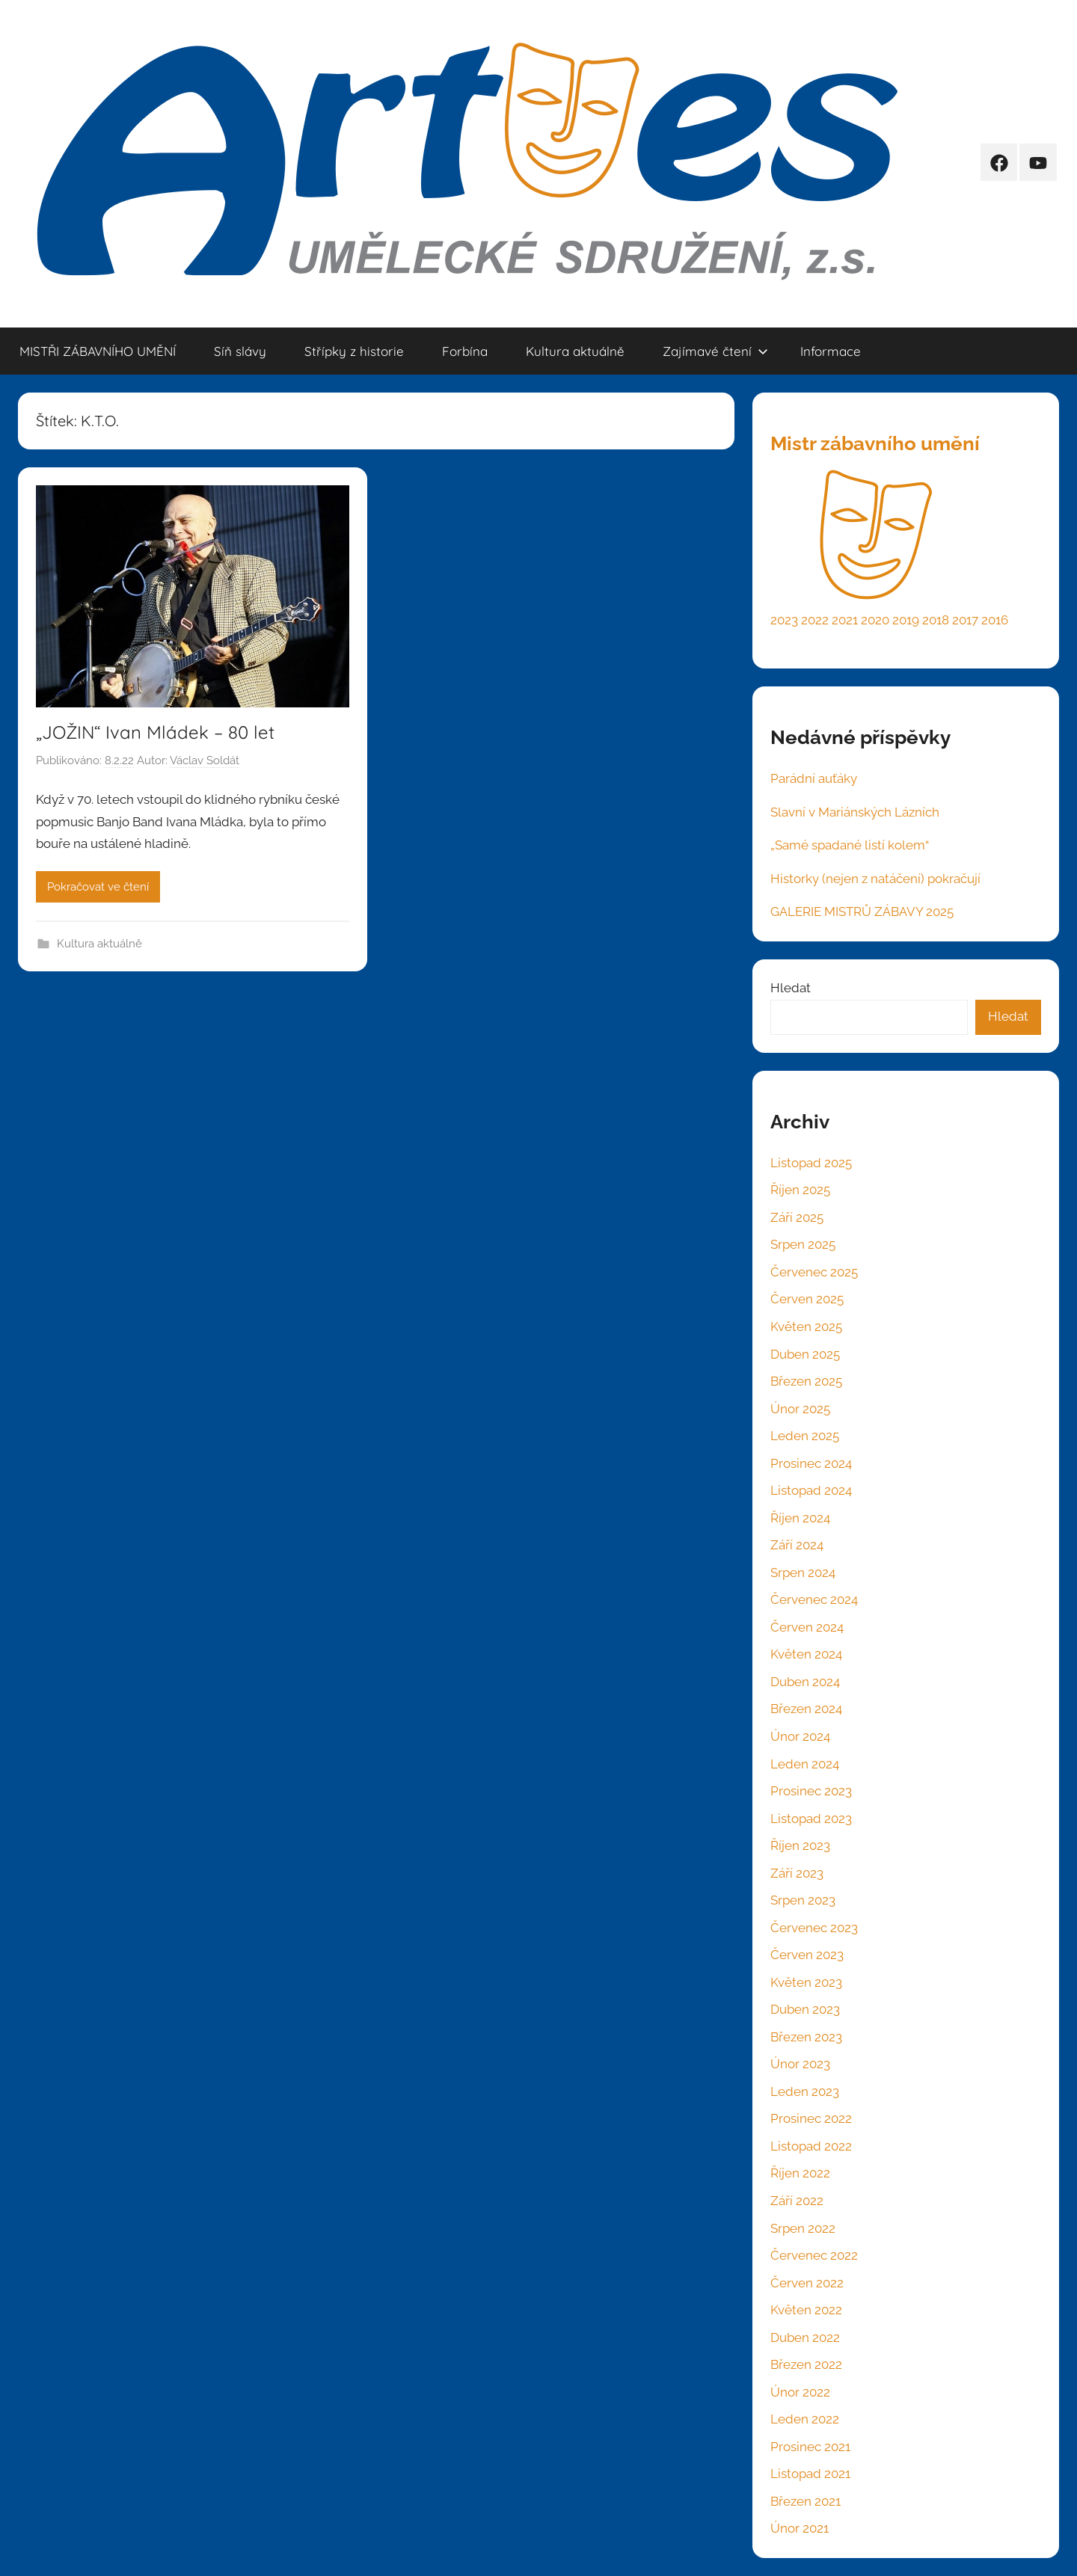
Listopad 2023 (811, 1818)
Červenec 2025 (814, 1271)
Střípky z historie (354, 351)
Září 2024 (796, 1544)
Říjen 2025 (800, 1189)
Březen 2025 (806, 1381)
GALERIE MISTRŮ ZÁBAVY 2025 (862, 911)
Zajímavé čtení (715, 351)
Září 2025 (796, 1217)
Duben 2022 (805, 2337)
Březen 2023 (806, 2036)
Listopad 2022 (811, 2146)
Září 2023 (796, 1873)
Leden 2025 (804, 1435)
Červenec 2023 (814, 1927)
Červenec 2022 (814, 2255)
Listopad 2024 (811, 1490)
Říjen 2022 (800, 2172)
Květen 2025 (806, 1326)
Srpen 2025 (802, 1244)
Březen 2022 (806, 2364)
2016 (994, 619)
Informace (830, 351)
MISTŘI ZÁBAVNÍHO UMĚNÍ (97, 351)
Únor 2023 (800, 2063)
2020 (875, 619)
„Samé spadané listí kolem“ (849, 844)
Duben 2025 (805, 1354)
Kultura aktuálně (575, 351)
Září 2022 (796, 2200)
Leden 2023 (804, 2091)
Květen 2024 (806, 1654)
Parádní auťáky (813, 778)
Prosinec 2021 (810, 2446)
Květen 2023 (806, 1982)
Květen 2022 (806, 2309)
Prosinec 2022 (811, 2118)
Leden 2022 (804, 2418)
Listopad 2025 (811, 1162)
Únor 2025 (800, 1408)
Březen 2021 (805, 2501)
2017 (965, 619)
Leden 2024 (804, 1763)
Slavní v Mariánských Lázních (854, 812)
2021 (845, 619)
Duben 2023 (805, 2009)
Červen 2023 (807, 1954)
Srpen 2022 (802, 2228)
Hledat (790, 987)
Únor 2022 (800, 2392)
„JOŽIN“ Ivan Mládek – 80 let (155, 732)
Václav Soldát (204, 760)
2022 (815, 619)
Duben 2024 (805, 1681)
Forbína (465, 351)
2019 (905, 619)
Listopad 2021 (810, 2473)
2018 (935, 619)
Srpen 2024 (802, 1572)
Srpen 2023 (802, 1900)
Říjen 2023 (800, 1845)
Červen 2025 (807, 1298)
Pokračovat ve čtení (98, 887)
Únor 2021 (799, 2528)
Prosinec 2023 (811, 1790)
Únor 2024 (800, 1736)
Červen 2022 (807, 2282)
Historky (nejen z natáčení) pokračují (875, 878)
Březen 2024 (806, 1708)
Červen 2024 (807, 1627)
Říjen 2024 (800, 1517)
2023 (784, 619)
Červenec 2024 (814, 1599)
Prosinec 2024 (811, 1463)
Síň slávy (240, 351)
